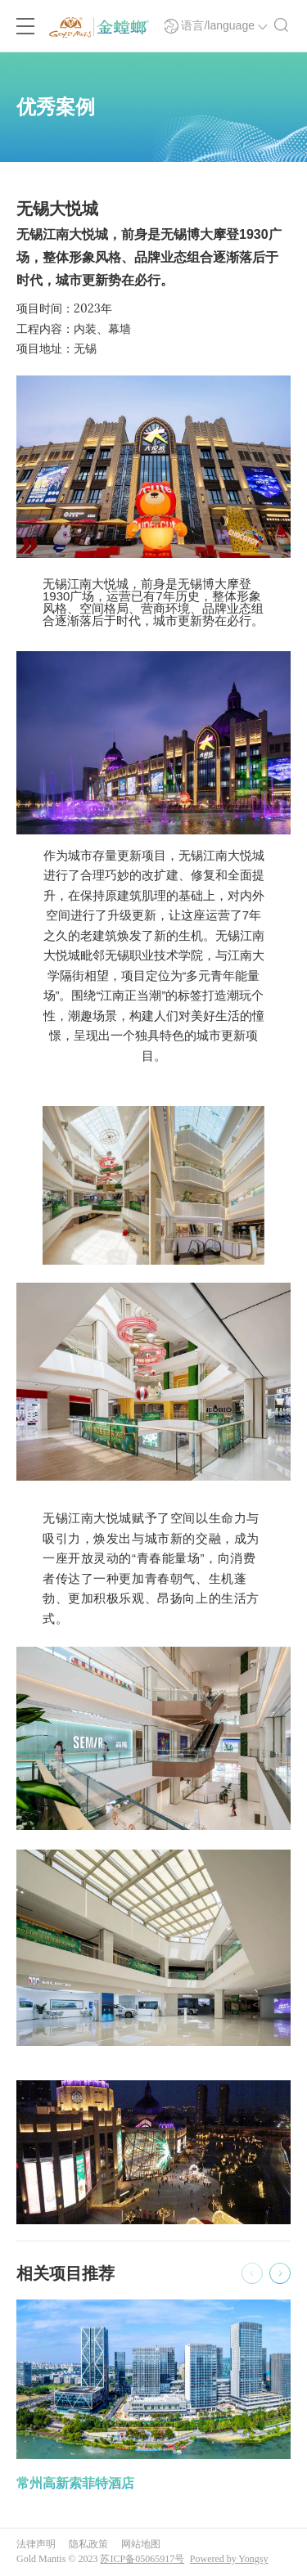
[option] (153, 2397)
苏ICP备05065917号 (142, 2559)
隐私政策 (88, 2544)
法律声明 (36, 2544)
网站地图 (140, 2544)
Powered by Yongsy (229, 2559)
